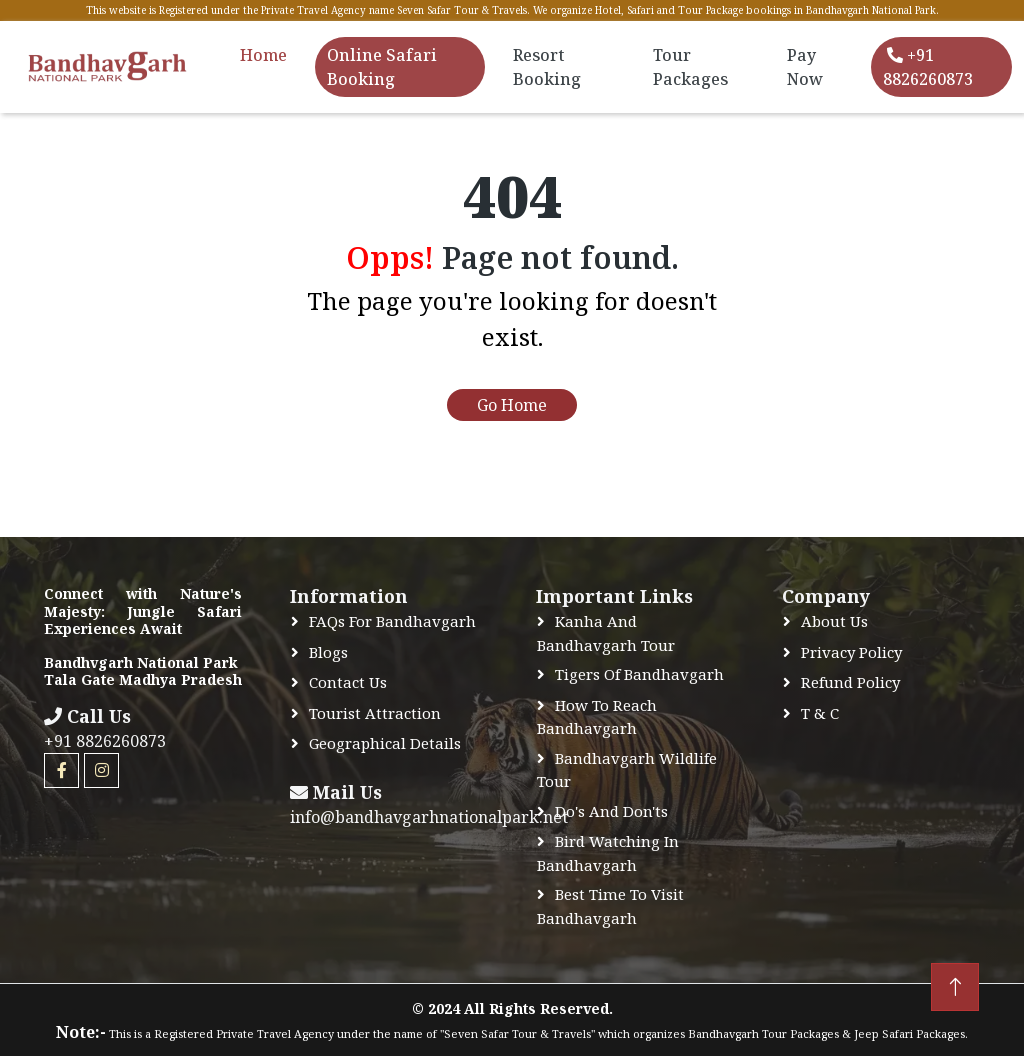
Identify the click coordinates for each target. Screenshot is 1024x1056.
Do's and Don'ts (611, 811)
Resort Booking (547, 67)
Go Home (512, 405)
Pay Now (805, 67)
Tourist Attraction (375, 713)
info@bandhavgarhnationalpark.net (429, 817)
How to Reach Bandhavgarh (597, 717)
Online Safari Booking (382, 67)
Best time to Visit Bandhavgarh (610, 906)
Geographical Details (385, 743)
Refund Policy (850, 682)
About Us (834, 621)
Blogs (328, 652)
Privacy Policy (851, 652)
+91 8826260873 (928, 67)
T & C (820, 713)
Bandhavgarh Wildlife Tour (627, 770)
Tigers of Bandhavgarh (639, 674)
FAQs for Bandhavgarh (392, 621)
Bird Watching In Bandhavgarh (608, 853)
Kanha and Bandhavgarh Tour (606, 633)
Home (263, 55)
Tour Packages (690, 67)
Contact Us (348, 682)
